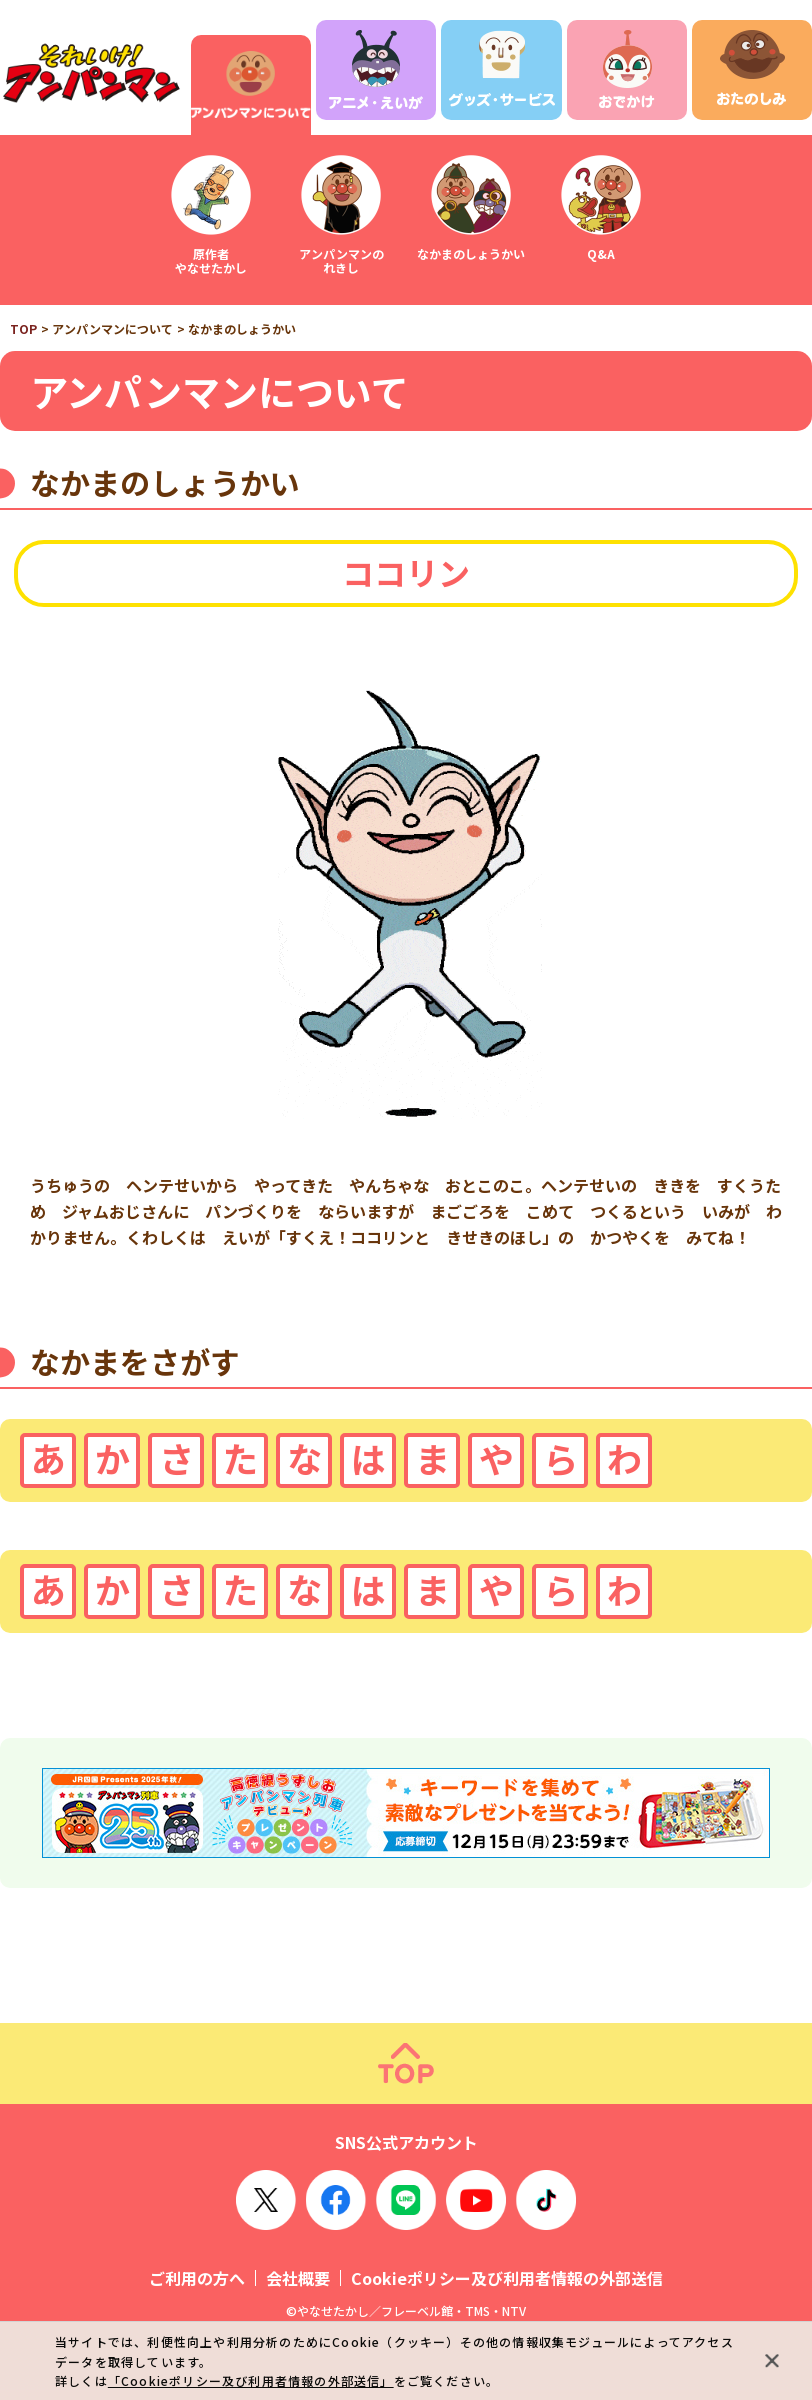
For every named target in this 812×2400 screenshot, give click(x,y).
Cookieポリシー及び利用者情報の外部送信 (507, 2278)
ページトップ (406, 2063)
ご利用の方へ (197, 2278)
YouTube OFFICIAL (476, 2200)
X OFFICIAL (266, 2200)
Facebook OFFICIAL (336, 2200)
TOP (23, 328)
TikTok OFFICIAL (546, 2200)
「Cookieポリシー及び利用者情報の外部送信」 (251, 2380)
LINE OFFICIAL (406, 2200)
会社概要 (298, 2278)
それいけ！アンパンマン (90, 73)
